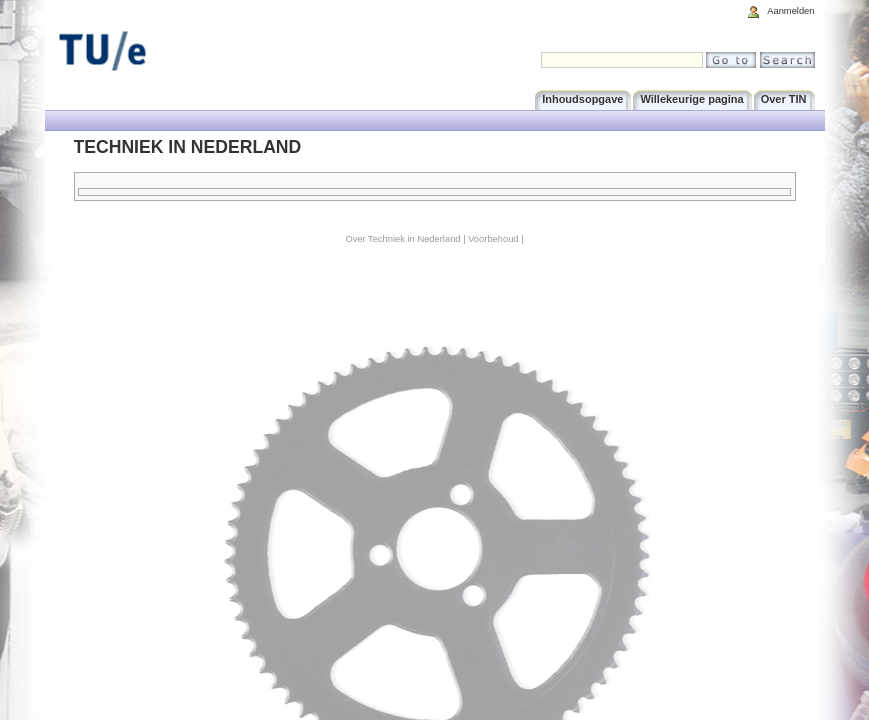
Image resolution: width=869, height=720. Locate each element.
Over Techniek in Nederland (402, 239)
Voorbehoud (493, 239)
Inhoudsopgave (582, 99)
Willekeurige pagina (691, 99)
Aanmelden (790, 11)
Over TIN (784, 99)
